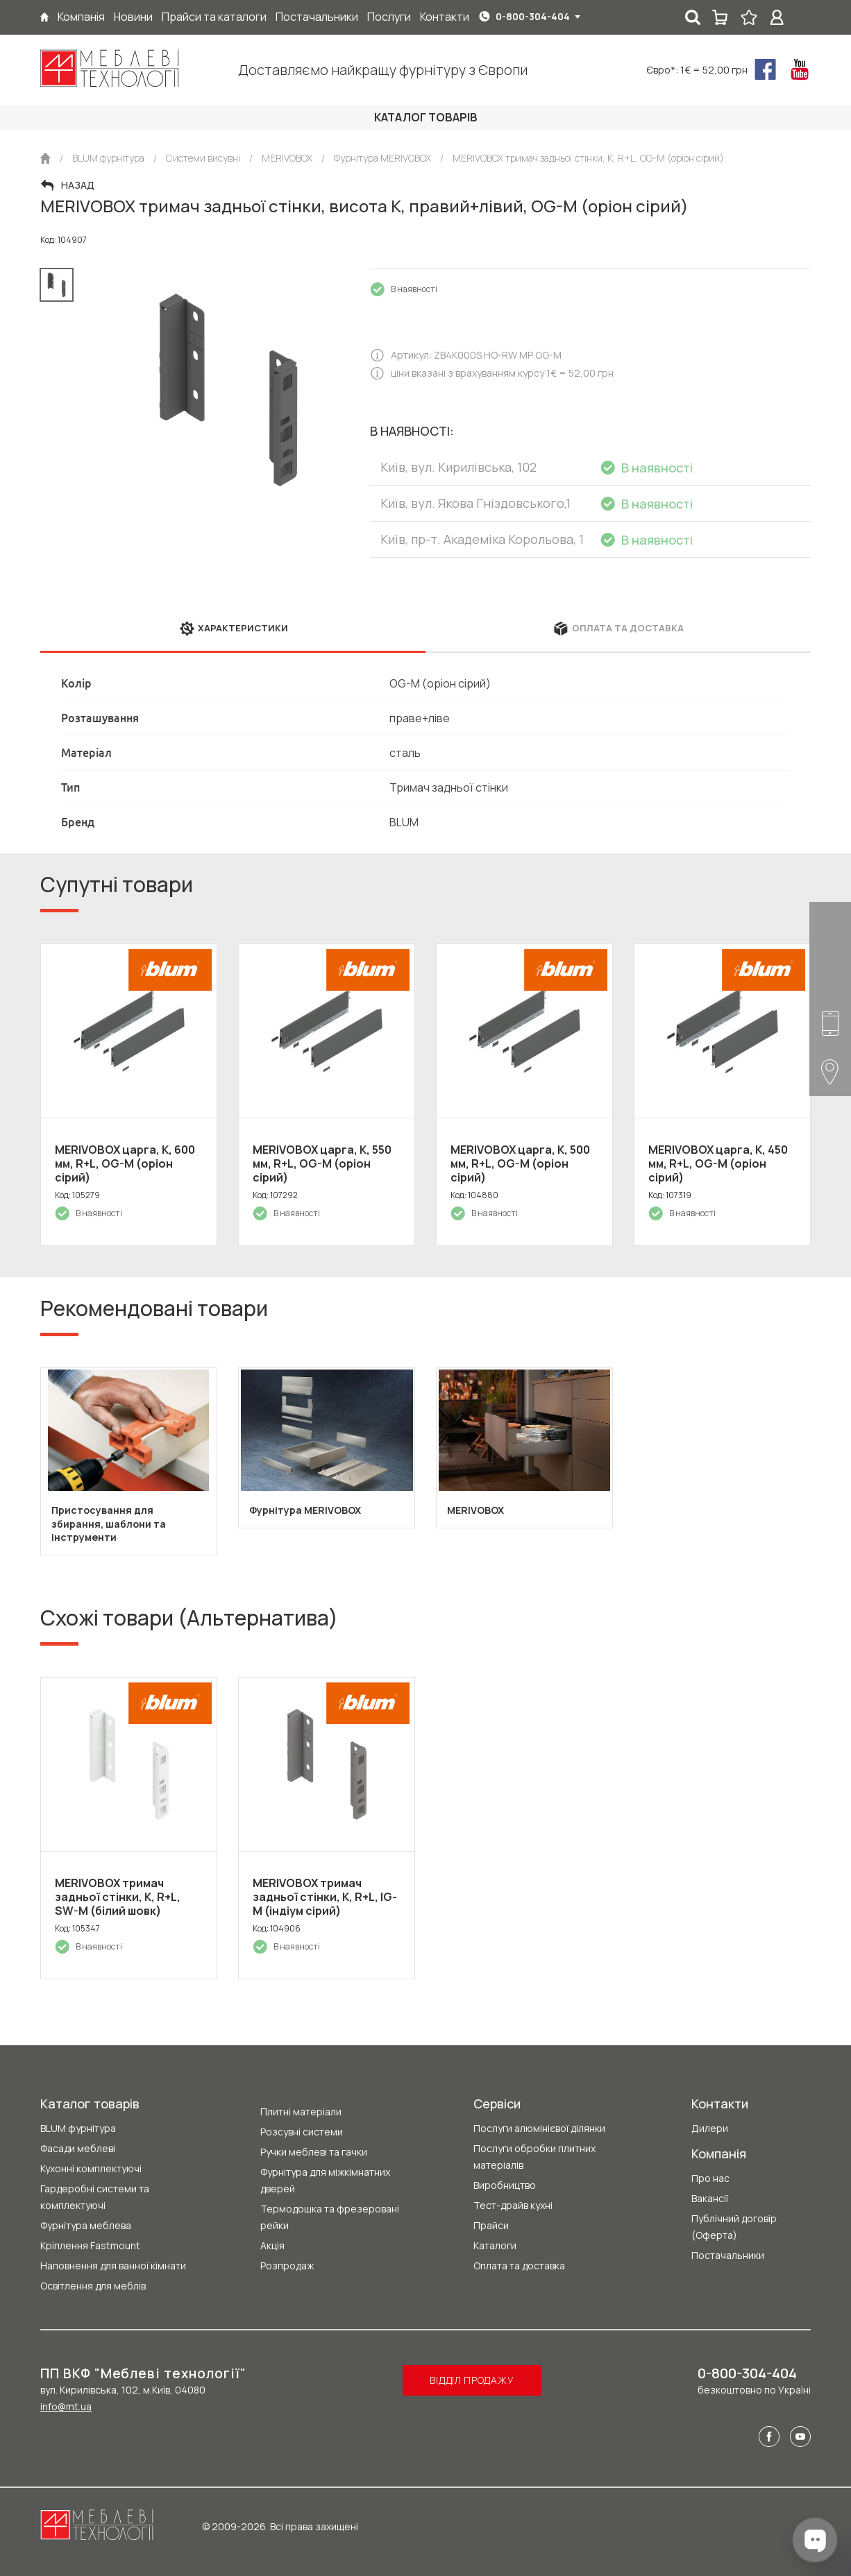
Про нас (710, 2178)
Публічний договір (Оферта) (734, 2227)
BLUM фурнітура (78, 2128)
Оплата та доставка (519, 2265)
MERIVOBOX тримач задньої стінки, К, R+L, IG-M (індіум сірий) (325, 1896)
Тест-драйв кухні (513, 2205)
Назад (77, 185)
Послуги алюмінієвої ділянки (539, 2128)
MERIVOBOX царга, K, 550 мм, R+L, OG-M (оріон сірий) (322, 1163)
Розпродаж (287, 2265)
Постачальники (727, 2255)
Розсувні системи (301, 2131)
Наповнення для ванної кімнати (113, 2265)
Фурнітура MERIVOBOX (305, 1510)
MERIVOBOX (475, 1510)
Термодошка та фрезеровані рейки (329, 2217)
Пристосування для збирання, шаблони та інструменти (108, 1523)
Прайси (491, 2225)
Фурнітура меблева (85, 2225)
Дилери (709, 2128)
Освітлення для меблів (93, 2285)
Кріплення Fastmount (90, 2245)
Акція (272, 2245)
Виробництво (504, 2185)
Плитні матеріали (301, 2111)
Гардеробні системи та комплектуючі (94, 2197)
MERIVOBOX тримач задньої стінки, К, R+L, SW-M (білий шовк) (117, 1896)
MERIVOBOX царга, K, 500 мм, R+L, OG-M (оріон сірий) (520, 1163)
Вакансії (709, 2198)
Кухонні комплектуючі (91, 2168)
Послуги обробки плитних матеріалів (534, 2157)
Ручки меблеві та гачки (313, 2151)
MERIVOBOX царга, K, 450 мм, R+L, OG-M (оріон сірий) (718, 1163)
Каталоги (494, 2245)
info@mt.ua (66, 2406)
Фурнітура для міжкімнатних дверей (325, 2180)
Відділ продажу (472, 2380)
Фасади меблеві (77, 2148)
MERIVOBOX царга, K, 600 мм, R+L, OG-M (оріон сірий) (125, 1163)
